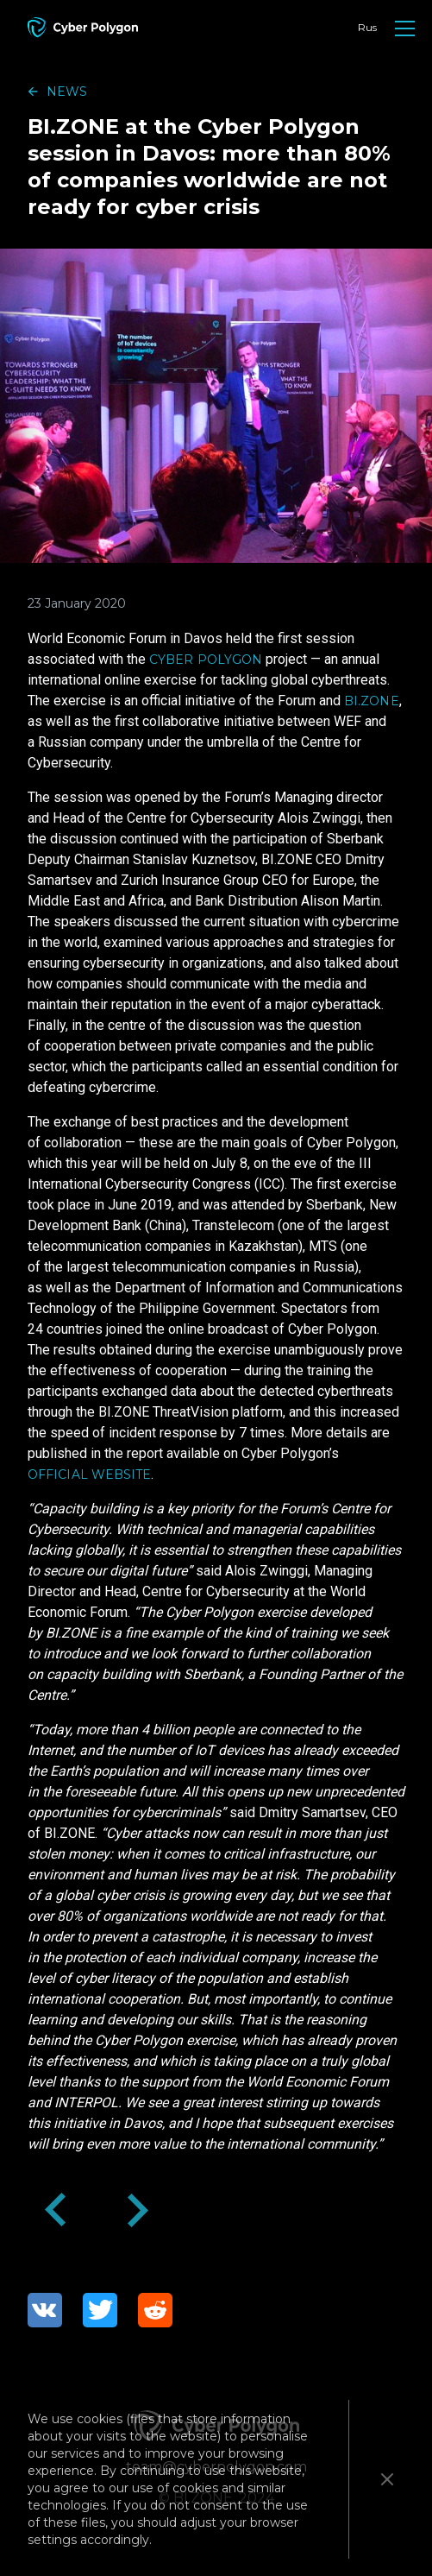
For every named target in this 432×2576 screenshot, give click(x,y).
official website (89, 1474)
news (67, 91)
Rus (367, 27)
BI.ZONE (371, 701)
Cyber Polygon (205, 659)
